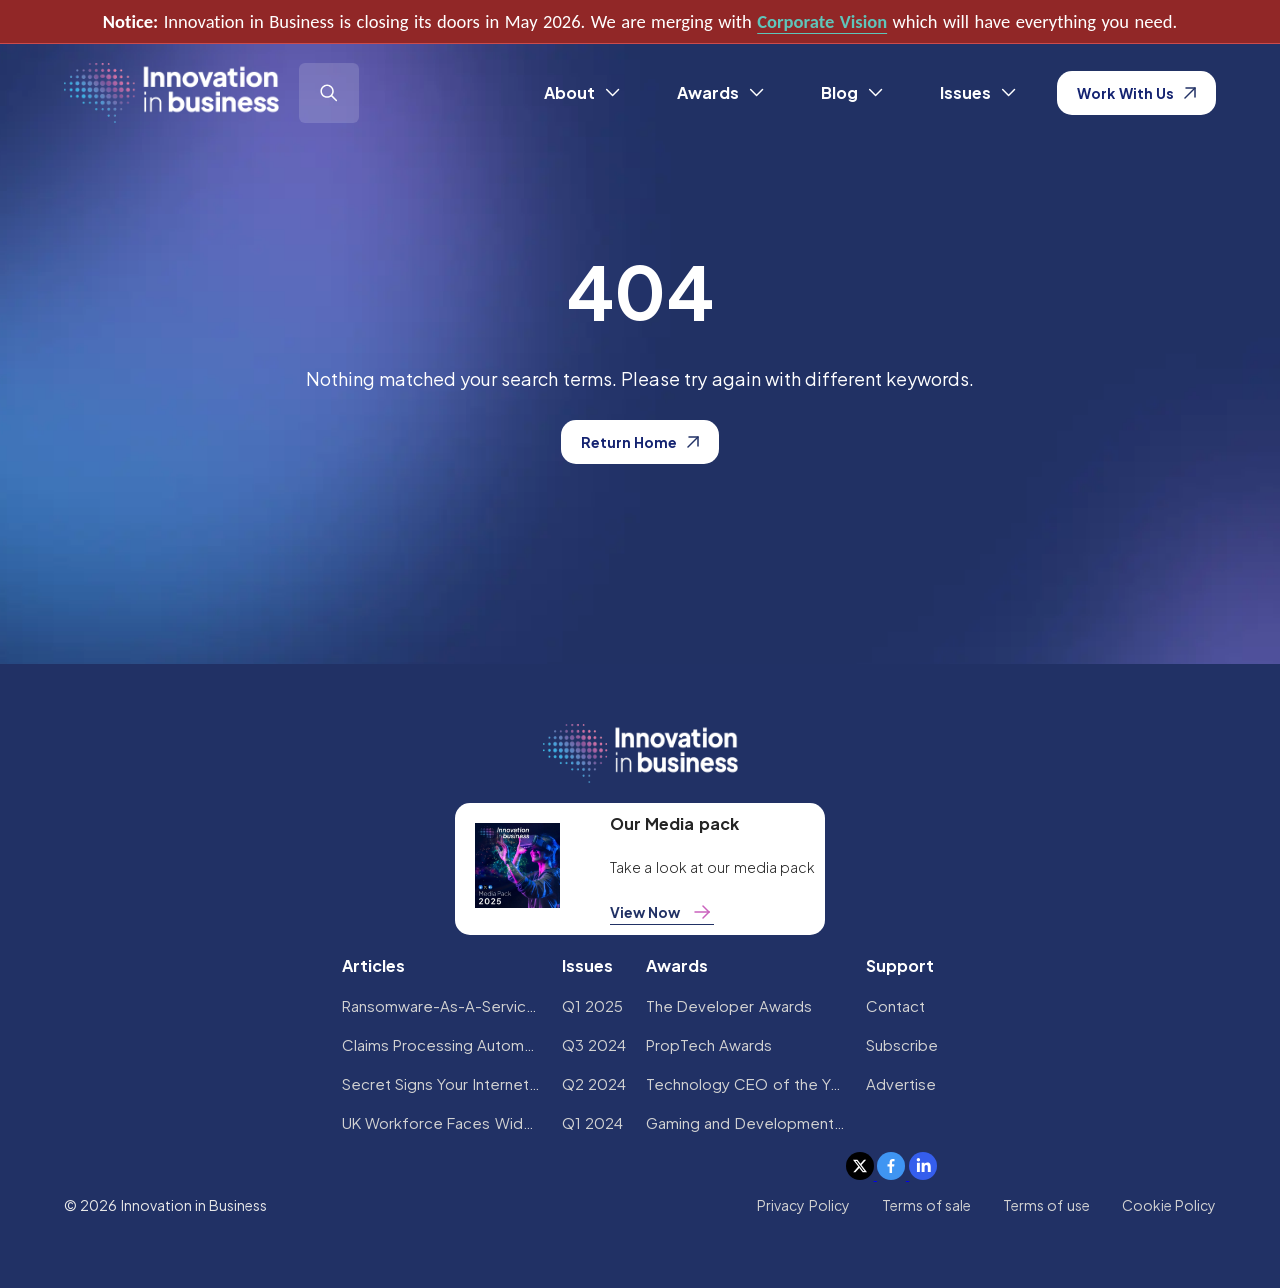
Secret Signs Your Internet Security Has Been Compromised (442, 1083)
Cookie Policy (1169, 1205)
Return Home (640, 442)
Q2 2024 (594, 1083)
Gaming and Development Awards (746, 1122)
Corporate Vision (822, 21)
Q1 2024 (592, 1122)
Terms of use (1046, 1205)
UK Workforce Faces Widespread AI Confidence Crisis (442, 1122)
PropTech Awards (709, 1044)
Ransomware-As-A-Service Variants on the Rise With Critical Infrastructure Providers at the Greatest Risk (442, 1005)
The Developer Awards (729, 1005)
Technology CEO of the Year (746, 1083)
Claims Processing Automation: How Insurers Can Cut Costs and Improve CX (442, 1044)
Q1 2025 (592, 1005)
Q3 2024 (594, 1044)
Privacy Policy (803, 1205)
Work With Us (1136, 93)
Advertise (901, 1083)
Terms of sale (927, 1205)
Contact (895, 1005)
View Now (662, 912)
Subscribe (902, 1044)
